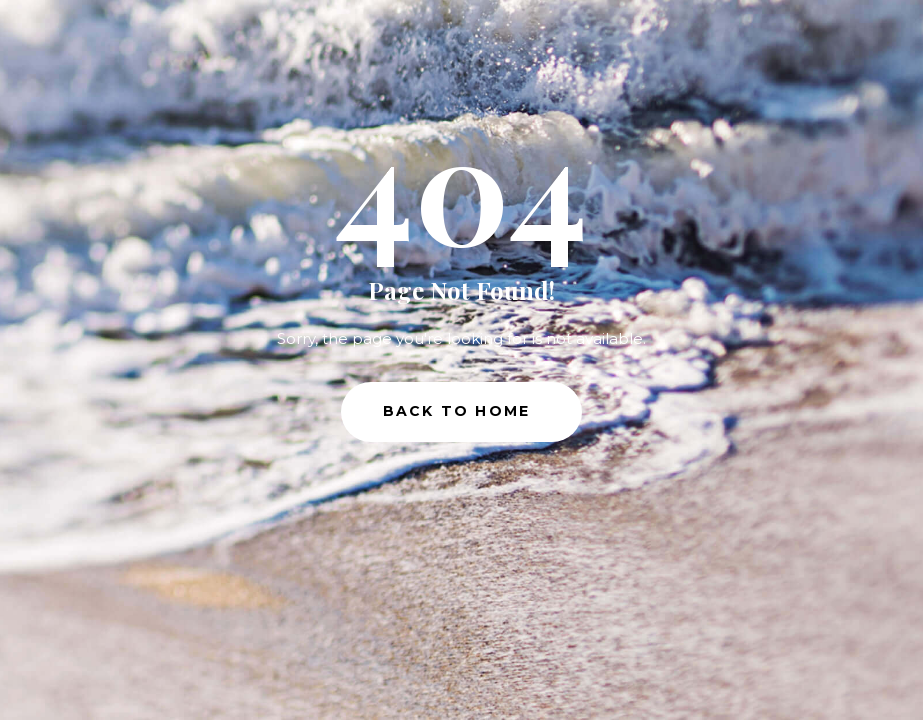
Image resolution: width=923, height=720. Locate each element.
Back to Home (457, 411)
